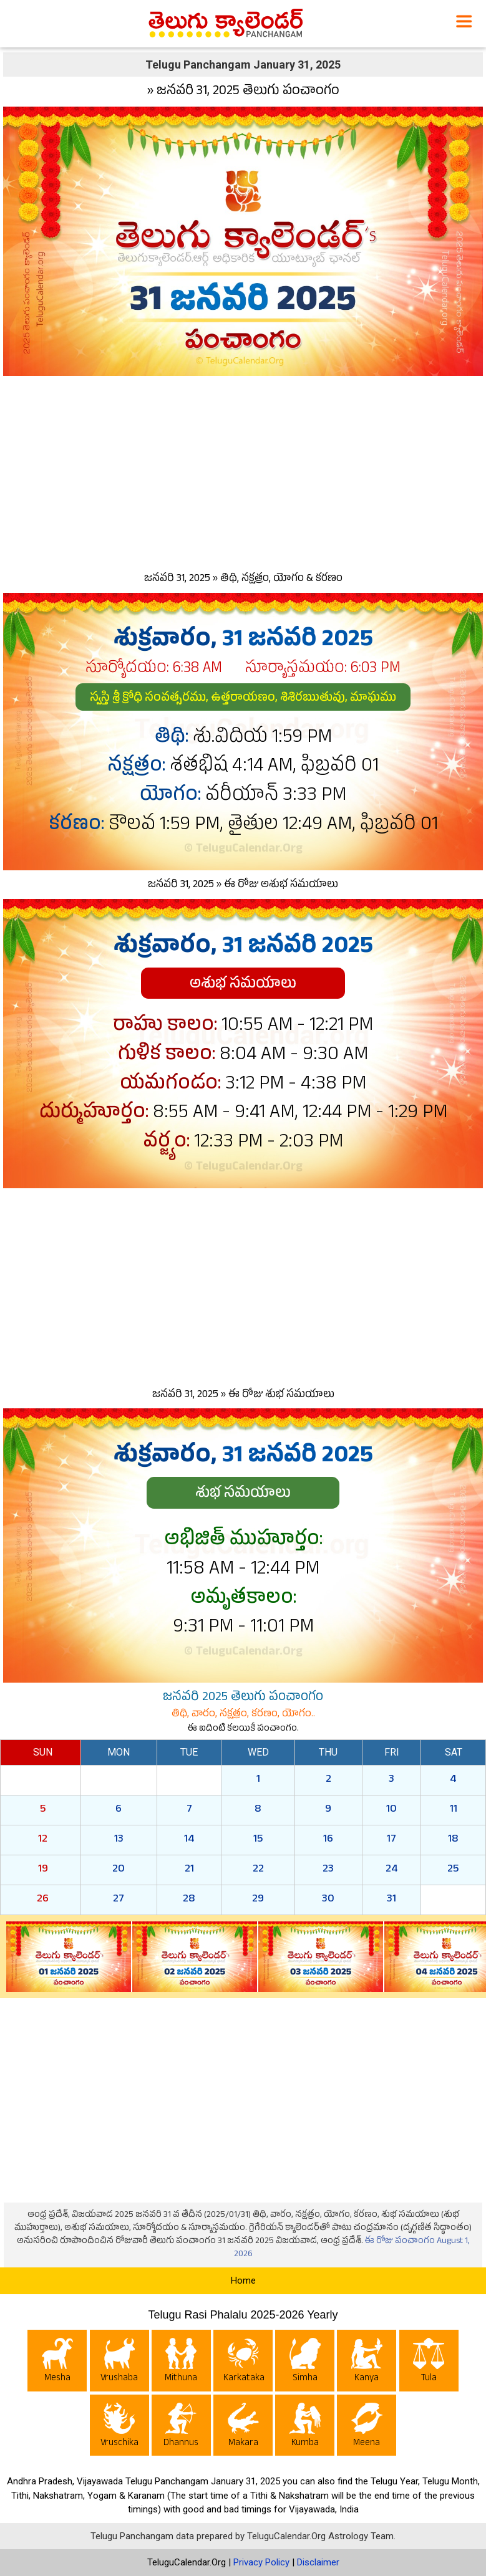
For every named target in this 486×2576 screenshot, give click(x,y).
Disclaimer (318, 2562)
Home (243, 2280)
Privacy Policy (261, 2562)
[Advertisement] (243, 470)
